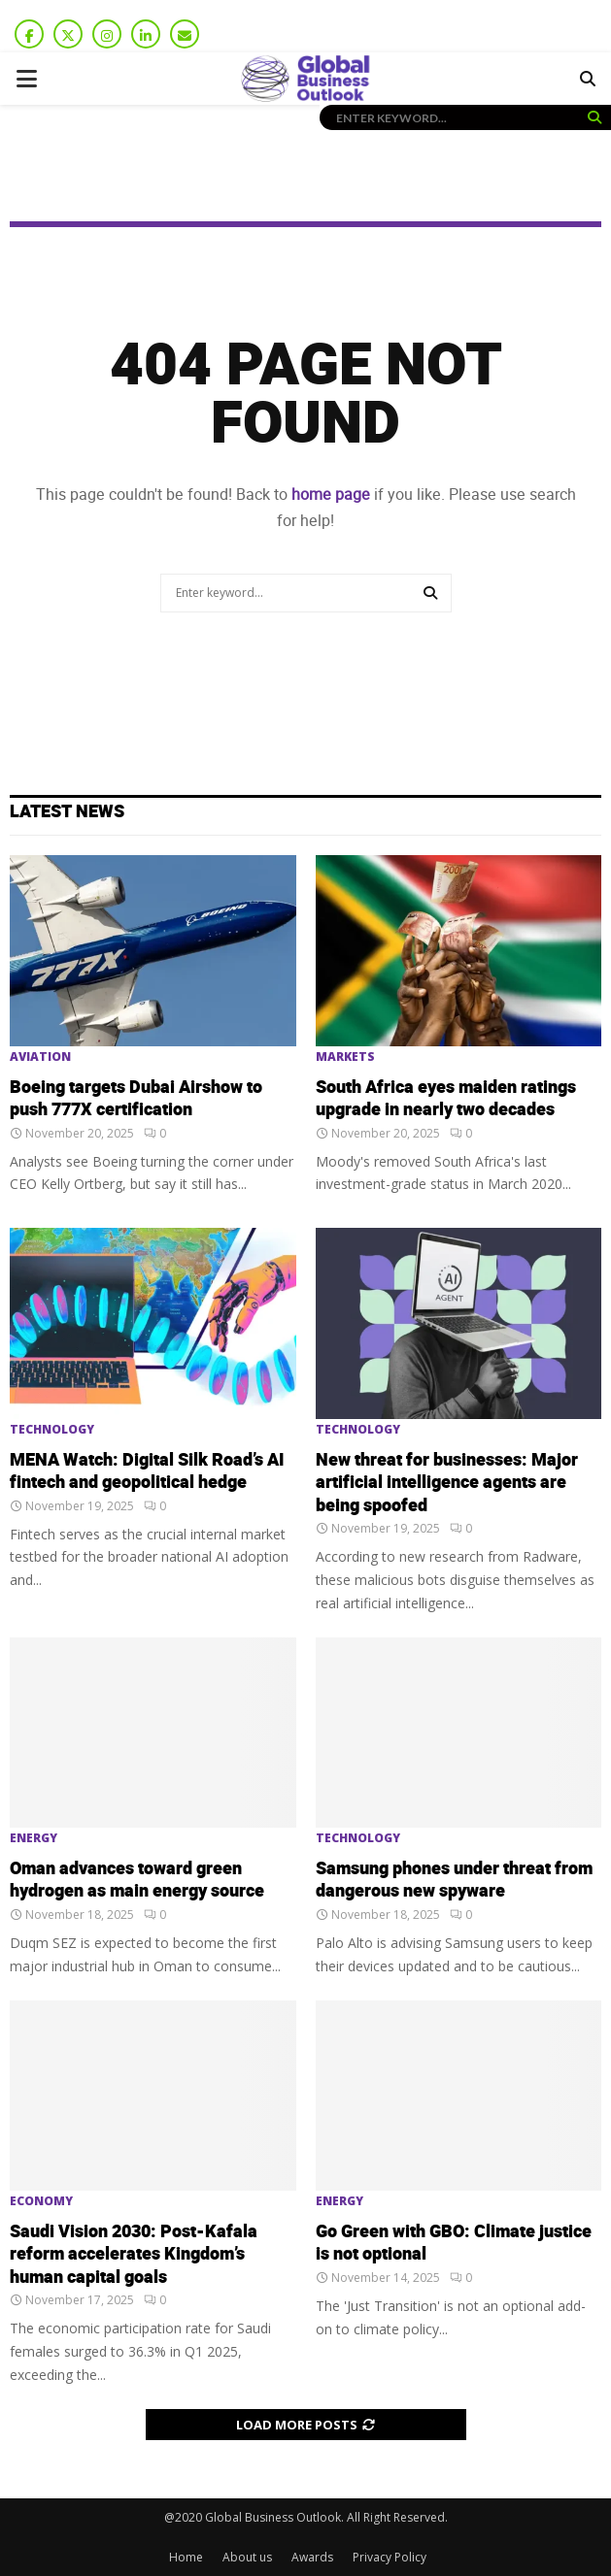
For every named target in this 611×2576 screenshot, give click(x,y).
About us (247, 2557)
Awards (312, 2557)
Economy (41, 2201)
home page (330, 494)
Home (186, 2557)
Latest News (67, 812)
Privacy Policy (389, 2557)
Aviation (40, 1057)
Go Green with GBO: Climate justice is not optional (454, 2243)
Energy (33, 1838)
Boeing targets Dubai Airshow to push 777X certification (136, 1098)
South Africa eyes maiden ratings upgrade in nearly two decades (446, 1098)
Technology (52, 1429)
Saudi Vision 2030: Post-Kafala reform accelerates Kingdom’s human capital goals (133, 2255)
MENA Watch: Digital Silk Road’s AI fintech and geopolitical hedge (147, 1471)
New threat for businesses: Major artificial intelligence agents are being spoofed (447, 1483)
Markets (345, 1057)
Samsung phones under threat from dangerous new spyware (454, 1880)
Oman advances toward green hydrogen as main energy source (137, 1880)
